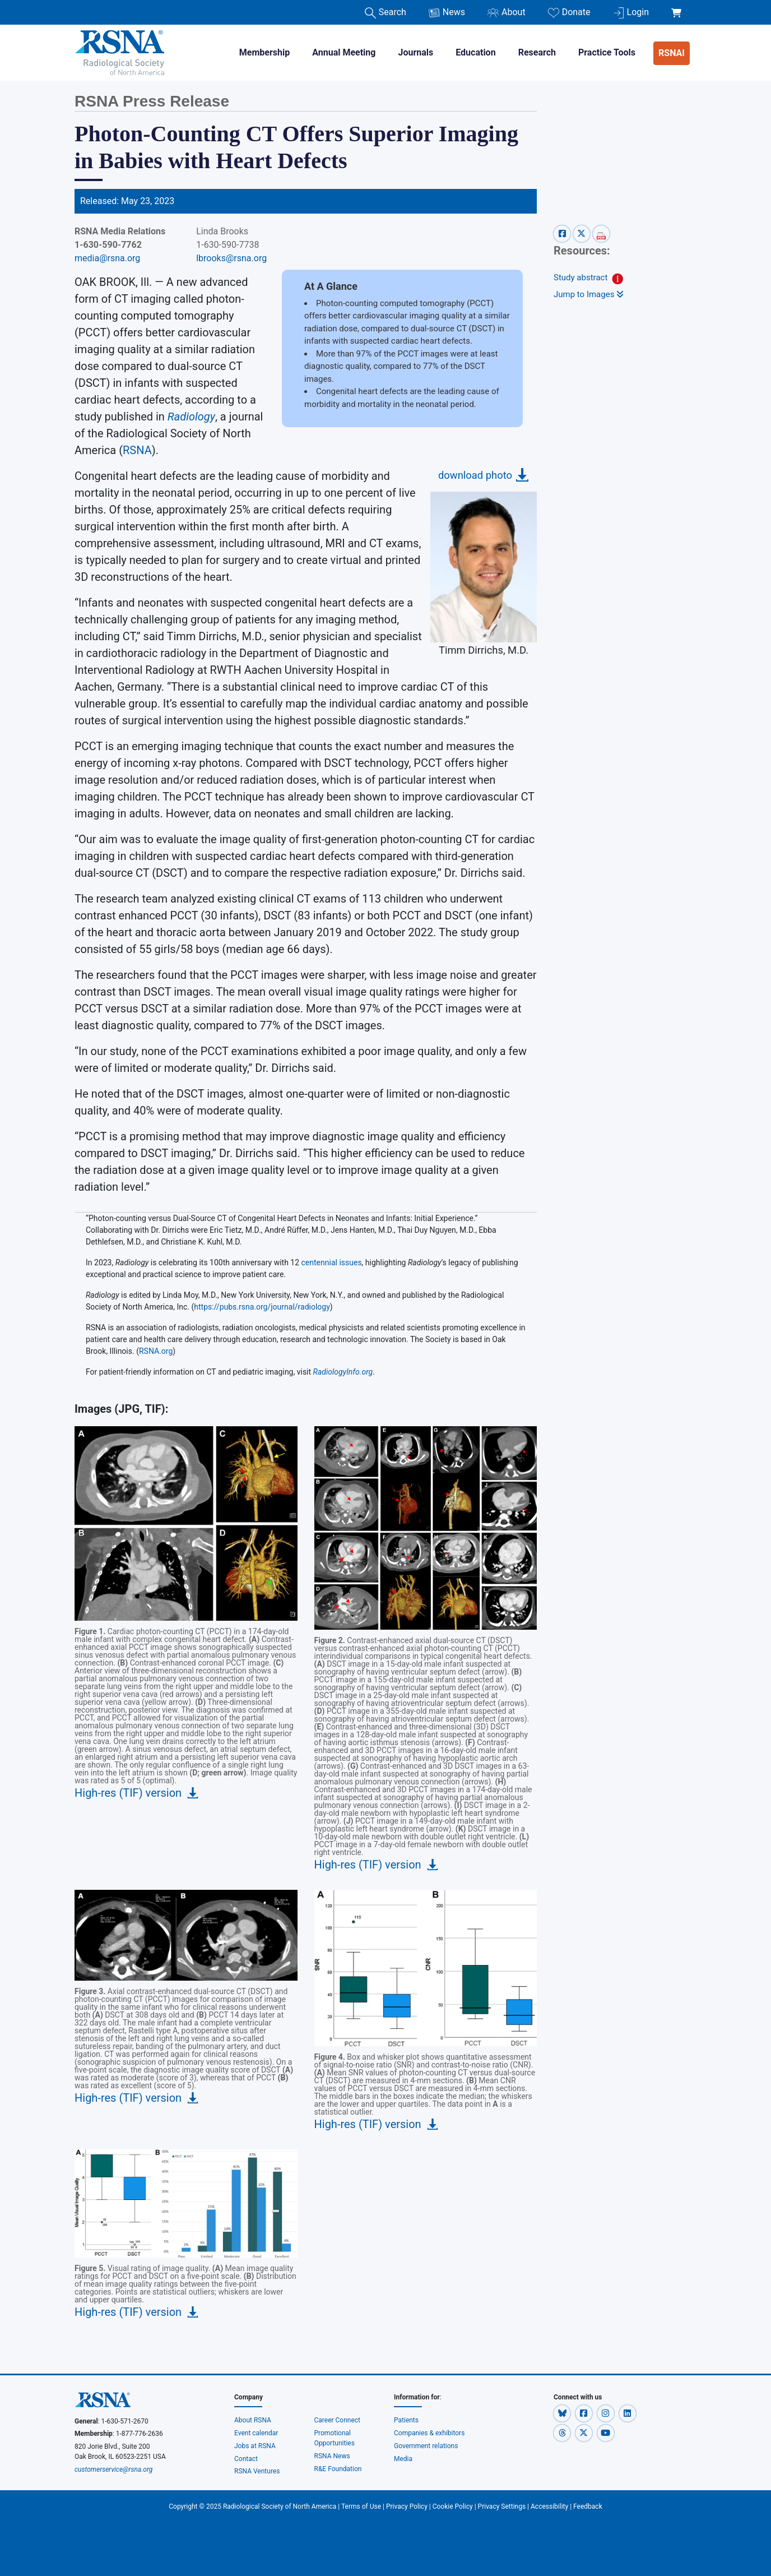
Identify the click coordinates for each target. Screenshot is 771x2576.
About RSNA (252, 2420)
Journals (415, 52)
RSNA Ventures (257, 2471)
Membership (264, 52)
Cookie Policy (453, 2506)
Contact (246, 2459)
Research (537, 52)
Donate (569, 13)
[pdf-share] (601, 233)
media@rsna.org (107, 258)
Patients (406, 2420)
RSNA (137, 450)
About (506, 13)
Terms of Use (361, 2506)
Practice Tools (606, 52)
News (447, 13)
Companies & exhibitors (429, 2433)
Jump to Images (589, 294)
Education (475, 52)
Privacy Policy (407, 2506)
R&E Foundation (338, 2469)
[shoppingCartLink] (678, 6)
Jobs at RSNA (255, 2446)
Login (631, 13)
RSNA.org (156, 1351)
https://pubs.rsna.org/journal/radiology (262, 1306)
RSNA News (332, 2456)
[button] (563, 2413)
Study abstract (580, 277)
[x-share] (583, 233)
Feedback (587, 2506)
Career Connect (337, 2420)
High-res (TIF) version (128, 1793)
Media (403, 2459)
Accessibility (549, 2506)
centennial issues (331, 1262)
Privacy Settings (502, 2506)
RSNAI (671, 53)
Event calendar (257, 2433)
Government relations (426, 2446)
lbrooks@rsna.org (231, 258)
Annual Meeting (343, 52)
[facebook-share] (563, 233)
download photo (475, 475)
